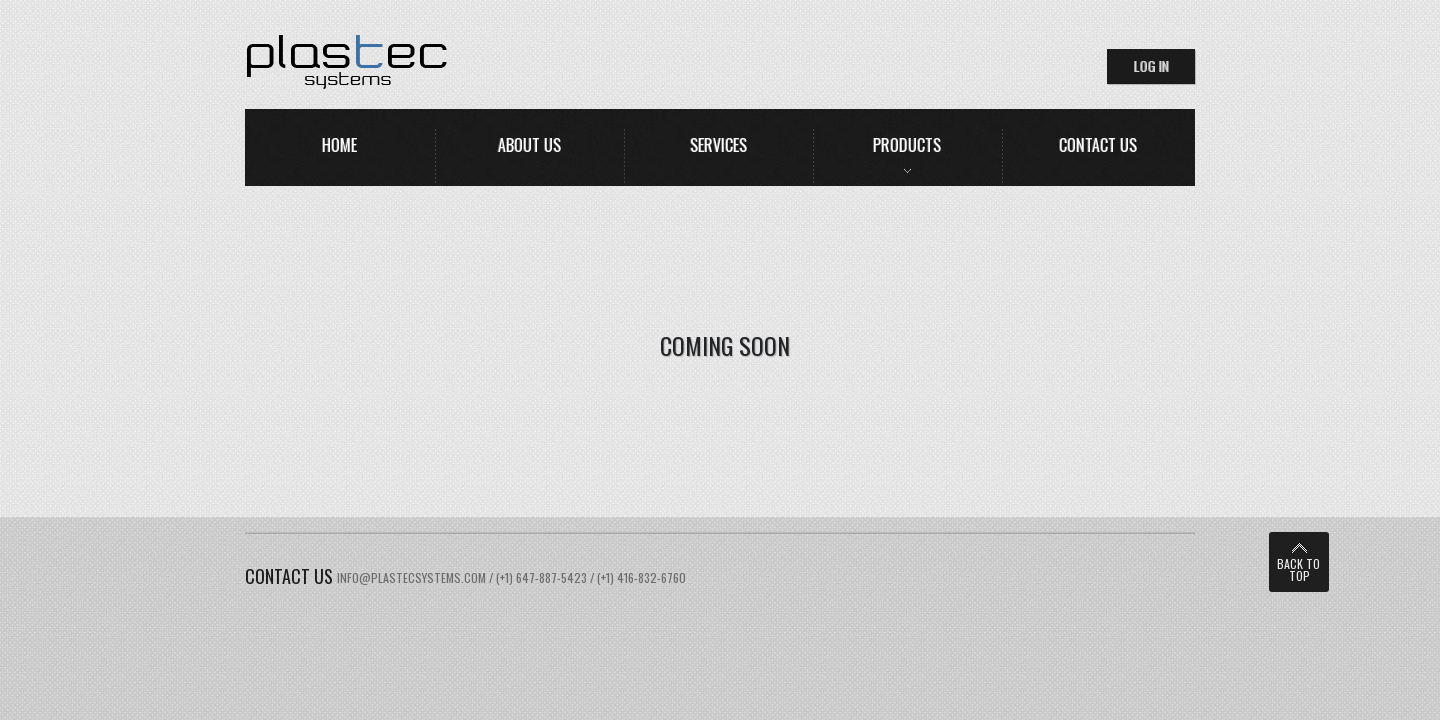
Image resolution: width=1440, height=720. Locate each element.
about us (529, 145)
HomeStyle (427, 61)
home (339, 145)
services (718, 145)
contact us (1098, 145)
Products (907, 145)
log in (1151, 65)
